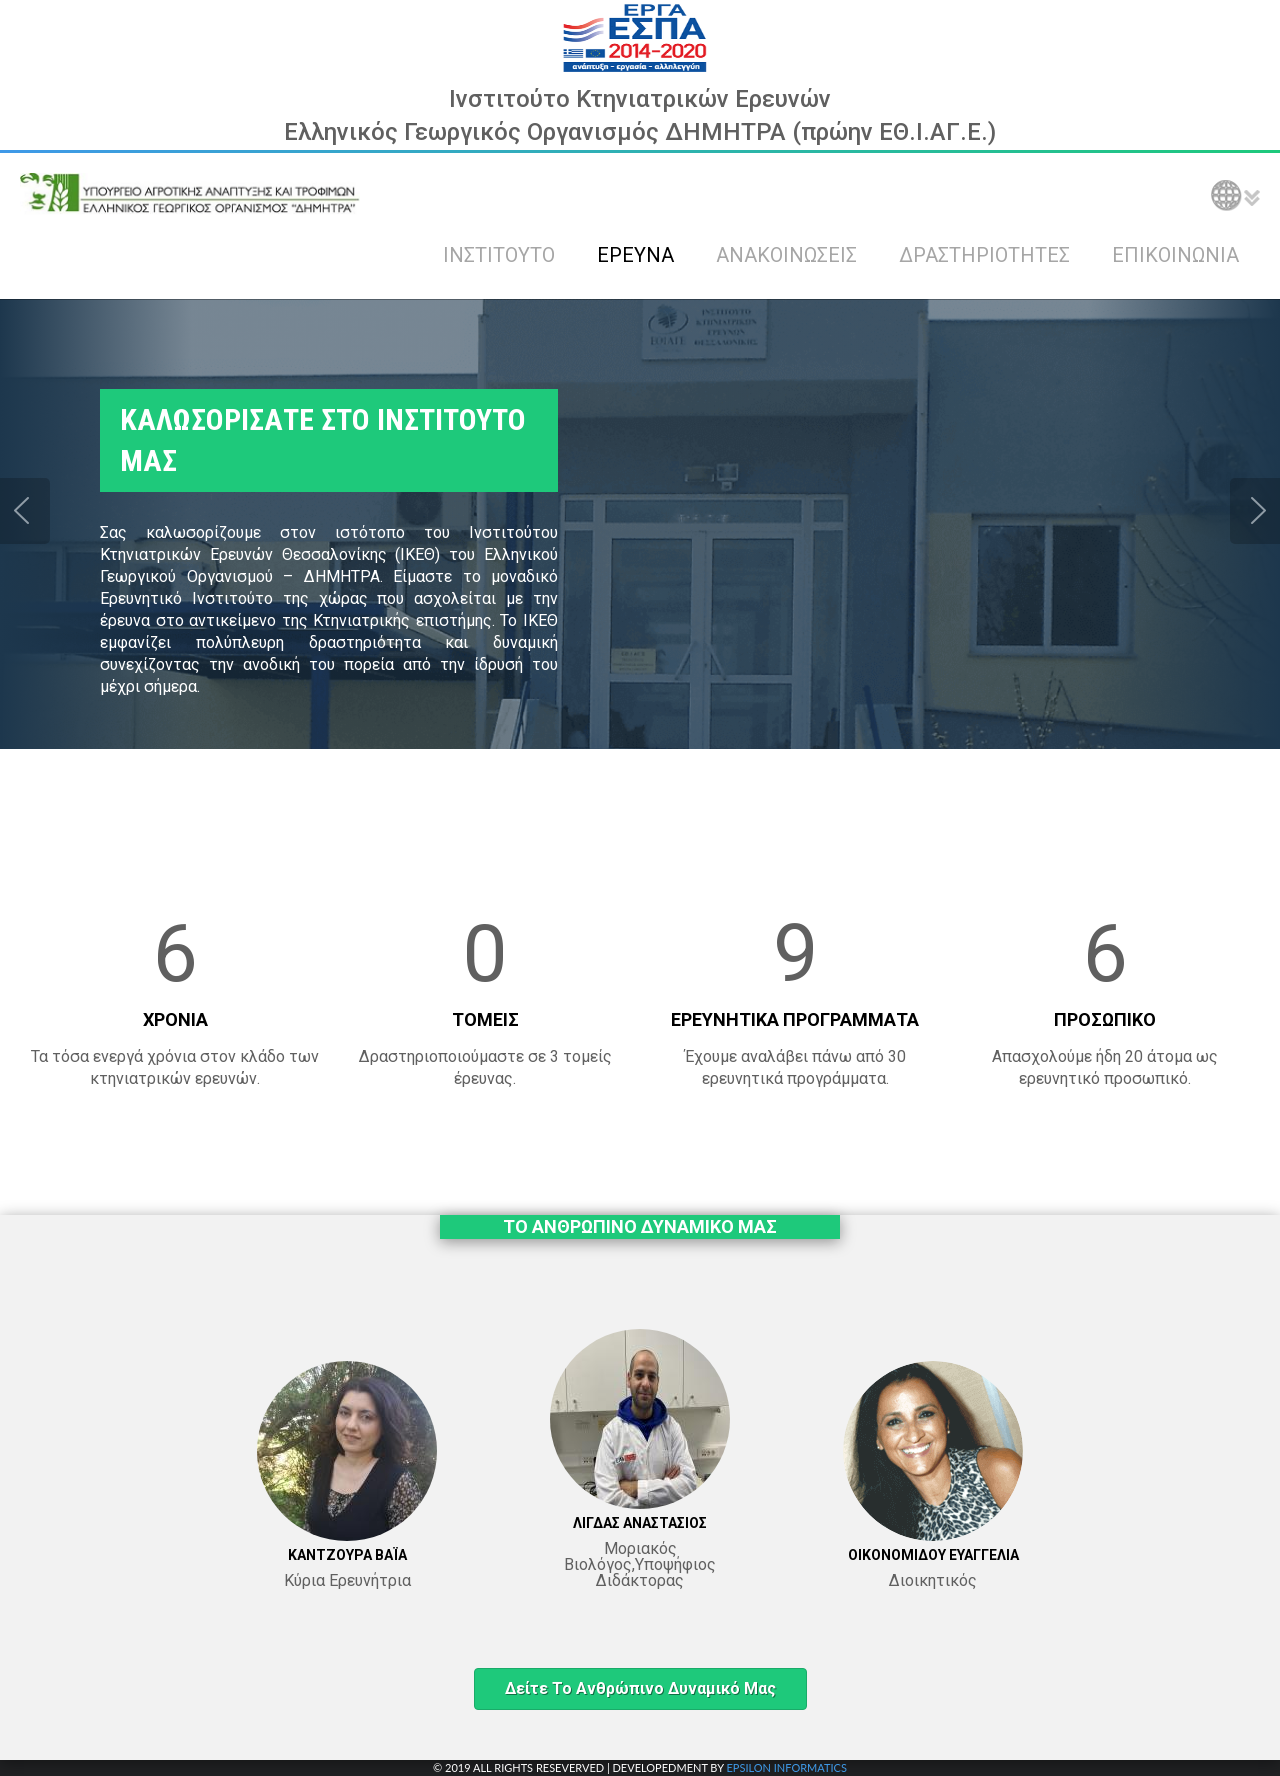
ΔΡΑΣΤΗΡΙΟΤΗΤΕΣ (984, 255)
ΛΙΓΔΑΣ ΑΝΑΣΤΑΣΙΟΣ (640, 1523)
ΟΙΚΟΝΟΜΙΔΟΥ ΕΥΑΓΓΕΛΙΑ (933, 1555)
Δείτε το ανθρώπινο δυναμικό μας (640, 1688)
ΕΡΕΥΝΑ (635, 255)
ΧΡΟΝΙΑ (175, 1019)
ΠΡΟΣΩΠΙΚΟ (1105, 1019)
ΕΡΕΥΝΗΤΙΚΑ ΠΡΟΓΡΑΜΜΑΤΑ (795, 1019)
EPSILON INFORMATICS (786, 1767)
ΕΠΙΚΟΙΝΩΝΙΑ (1175, 255)
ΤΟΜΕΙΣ (485, 1019)
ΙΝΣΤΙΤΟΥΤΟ (499, 255)
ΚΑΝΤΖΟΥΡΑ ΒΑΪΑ (347, 1555)
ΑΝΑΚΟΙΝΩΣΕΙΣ (786, 255)
